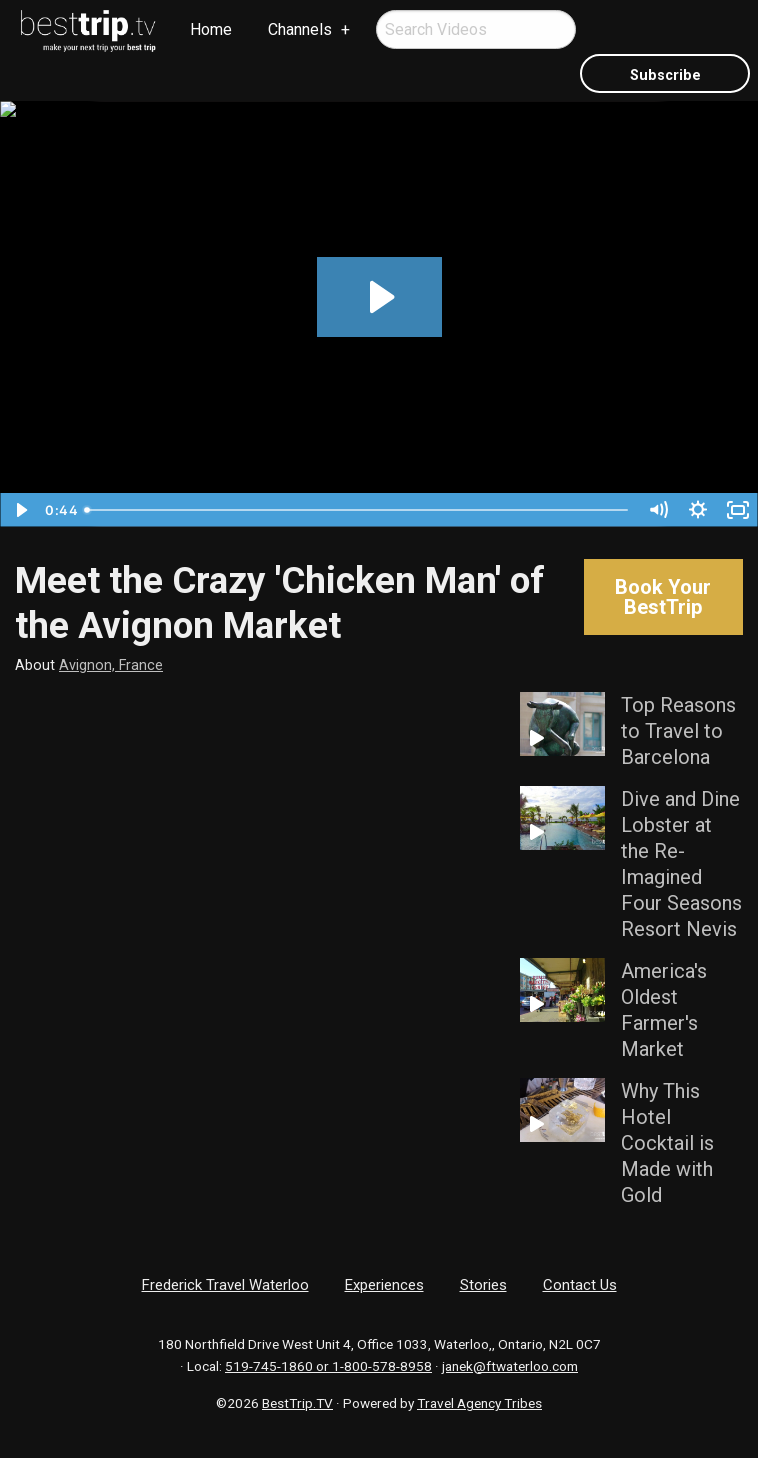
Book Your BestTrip (663, 597)
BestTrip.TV (297, 1403)
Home (211, 29)
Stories (483, 1285)
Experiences (384, 1285)
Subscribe (665, 75)
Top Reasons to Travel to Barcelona (678, 731)
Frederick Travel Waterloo (225, 1285)
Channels (300, 29)
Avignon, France (111, 665)
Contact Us (580, 1285)
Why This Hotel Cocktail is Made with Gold (667, 1143)
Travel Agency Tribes (479, 1403)
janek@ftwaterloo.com (510, 1366)
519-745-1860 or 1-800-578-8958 (328, 1366)
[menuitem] (89, 31)
